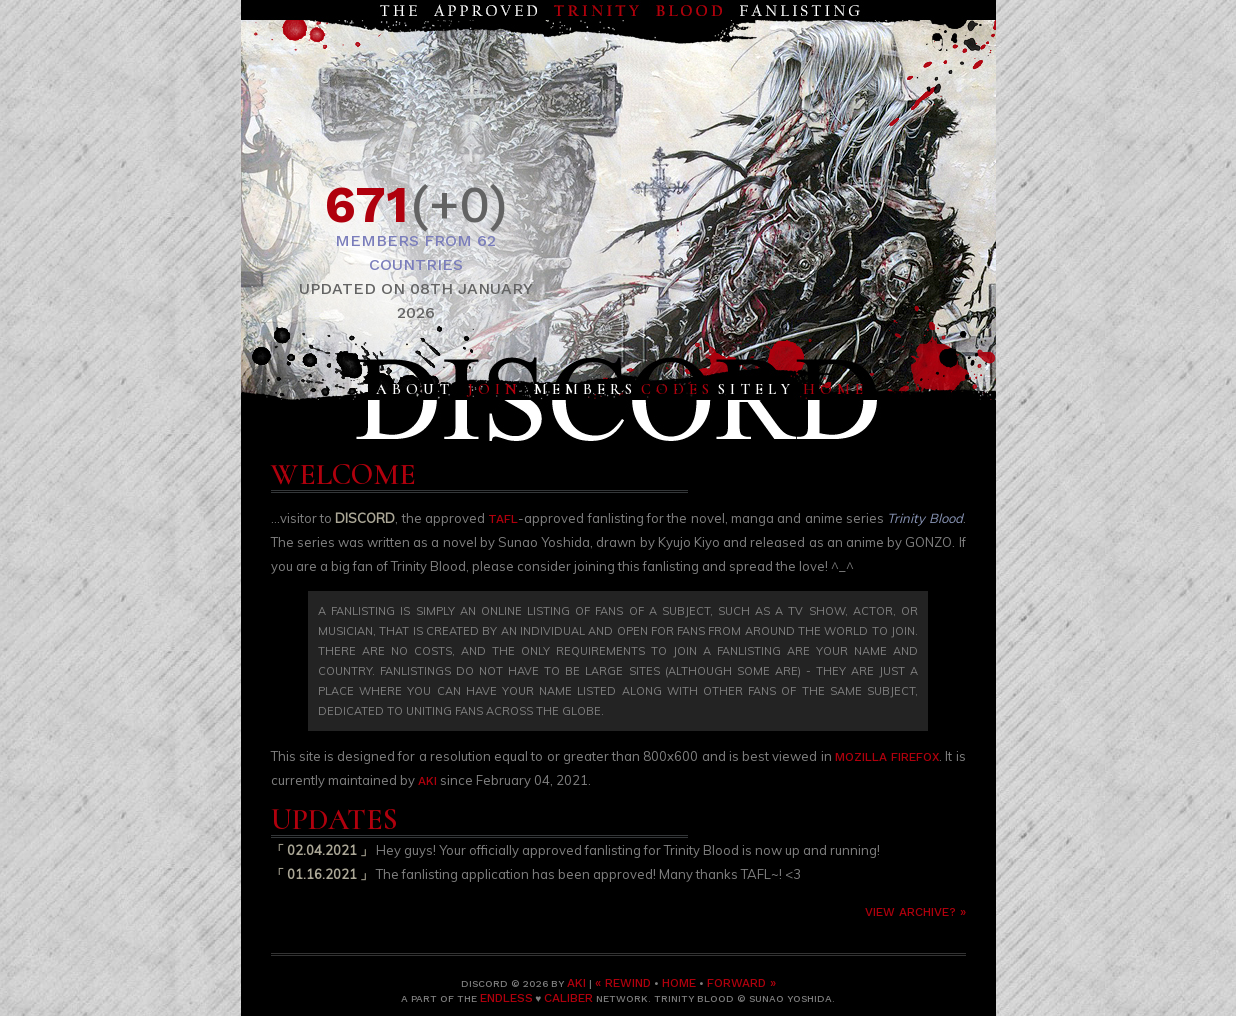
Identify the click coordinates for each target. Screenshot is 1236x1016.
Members (585, 389)
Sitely (756, 389)
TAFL (503, 519)
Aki (427, 781)
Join (494, 389)
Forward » (741, 983)
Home (835, 389)
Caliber (568, 998)
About (415, 389)
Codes (677, 389)
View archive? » (915, 912)
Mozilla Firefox (887, 757)
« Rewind (623, 983)
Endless (506, 998)
